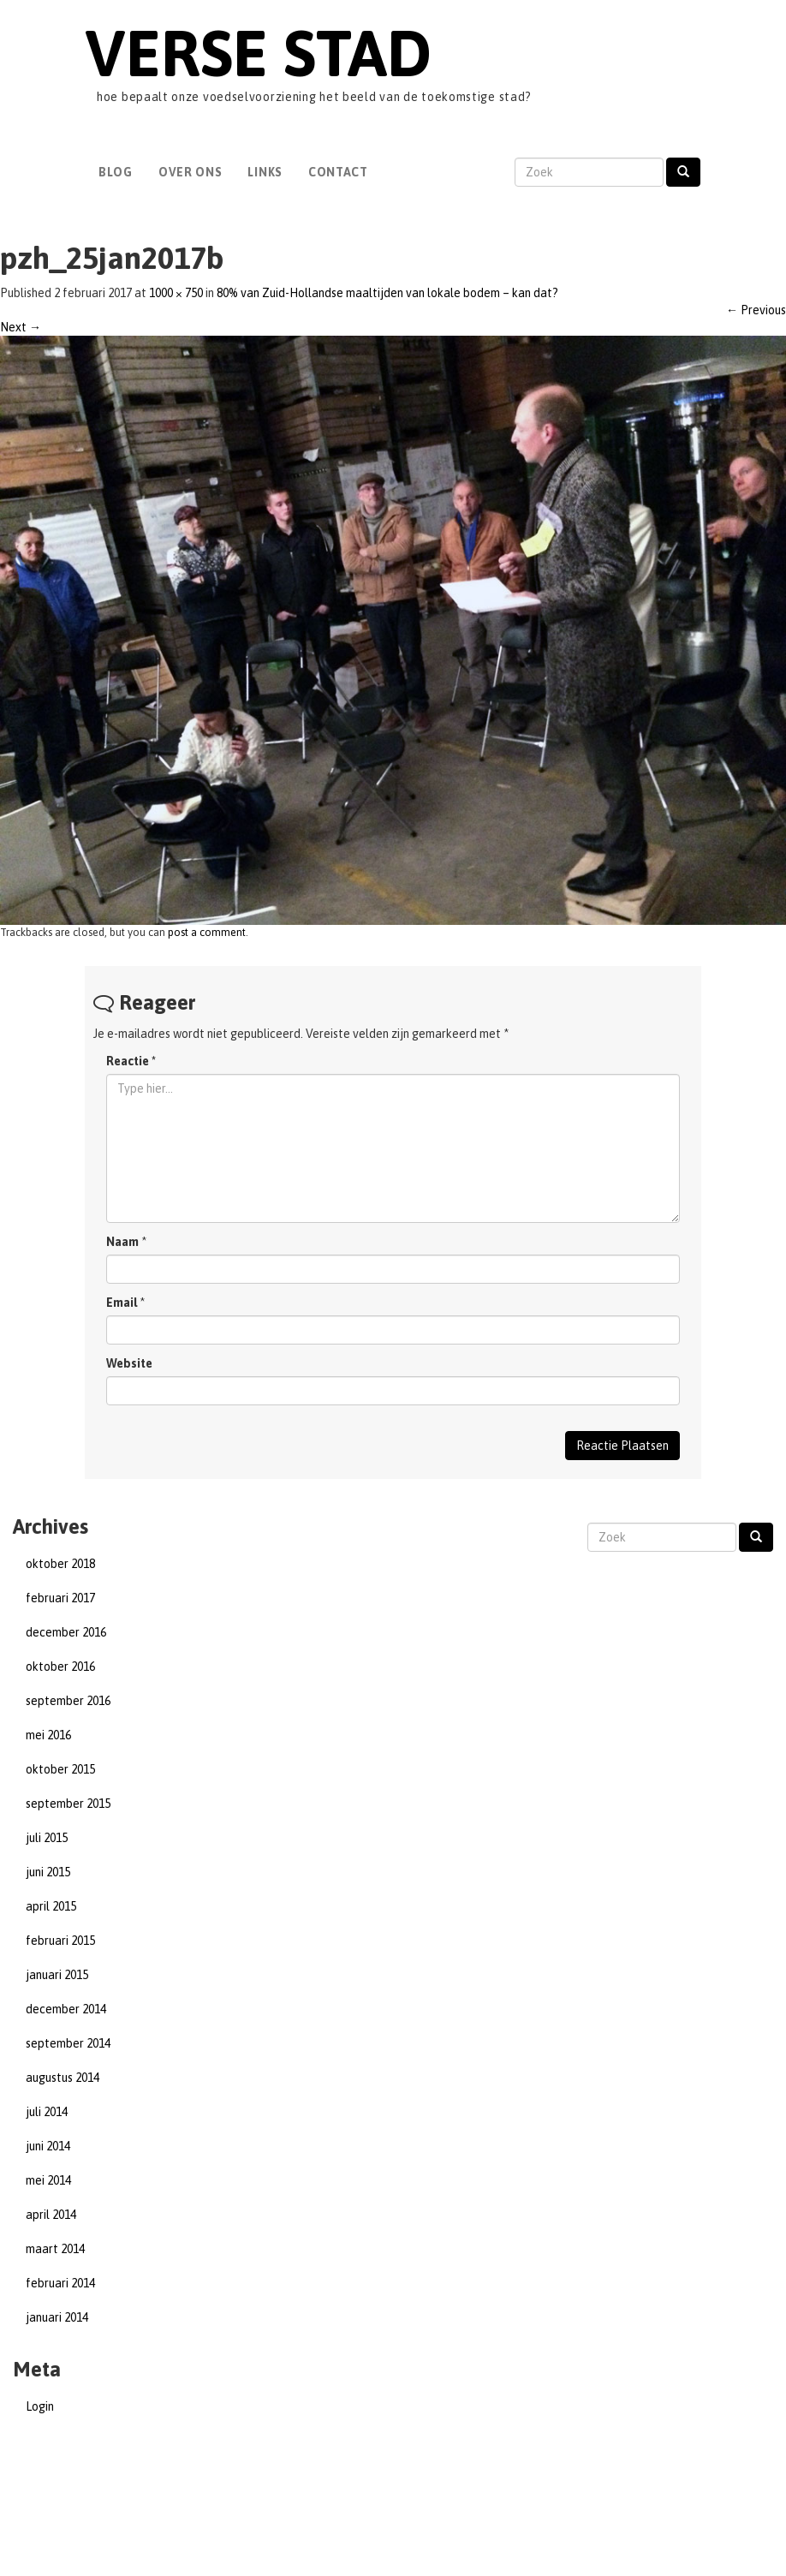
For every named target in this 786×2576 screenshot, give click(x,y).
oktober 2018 (60, 1564)
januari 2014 (57, 2317)
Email (121, 1302)
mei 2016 (48, 1735)
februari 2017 (60, 1598)
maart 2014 (55, 2249)
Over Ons (190, 172)
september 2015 (68, 1803)
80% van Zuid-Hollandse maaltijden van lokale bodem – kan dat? (387, 293)
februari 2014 (60, 2283)
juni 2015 (48, 1872)
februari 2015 (60, 1940)
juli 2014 (47, 2112)
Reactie (131, 1061)
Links (265, 172)
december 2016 (66, 1632)
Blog (115, 172)
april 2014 (51, 2214)
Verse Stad (258, 52)
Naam (122, 1242)
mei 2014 (48, 2180)
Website (129, 1363)
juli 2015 (47, 1838)
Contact (338, 172)
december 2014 (66, 2009)
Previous (756, 310)
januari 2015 (57, 1975)
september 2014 (68, 2043)
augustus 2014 (62, 2077)
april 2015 (51, 1906)
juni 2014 (48, 2146)
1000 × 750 (176, 293)
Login (40, 2406)
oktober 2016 (60, 1666)
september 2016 (68, 1701)
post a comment (207, 932)
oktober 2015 (60, 1769)
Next (20, 327)
